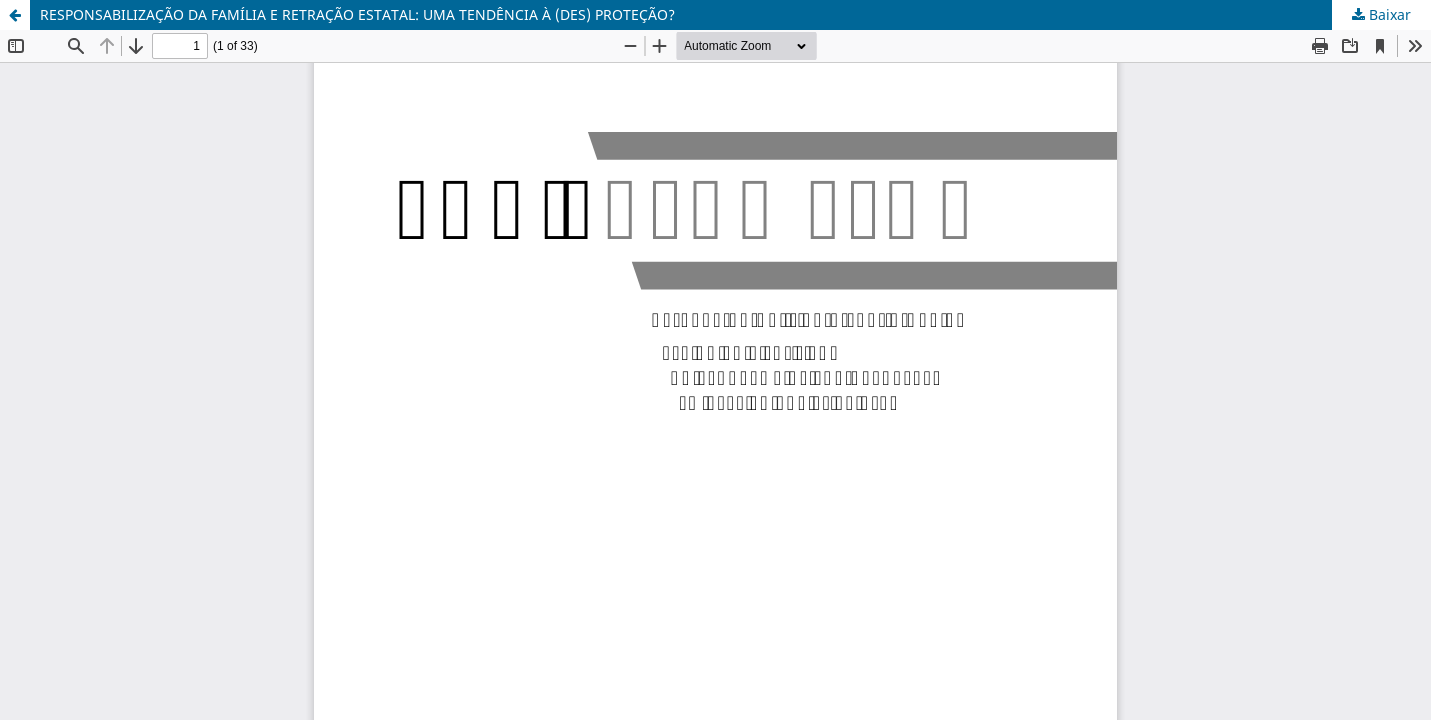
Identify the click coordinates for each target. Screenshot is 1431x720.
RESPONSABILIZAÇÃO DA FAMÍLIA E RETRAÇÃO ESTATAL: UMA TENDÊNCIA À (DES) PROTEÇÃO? (357, 14)
